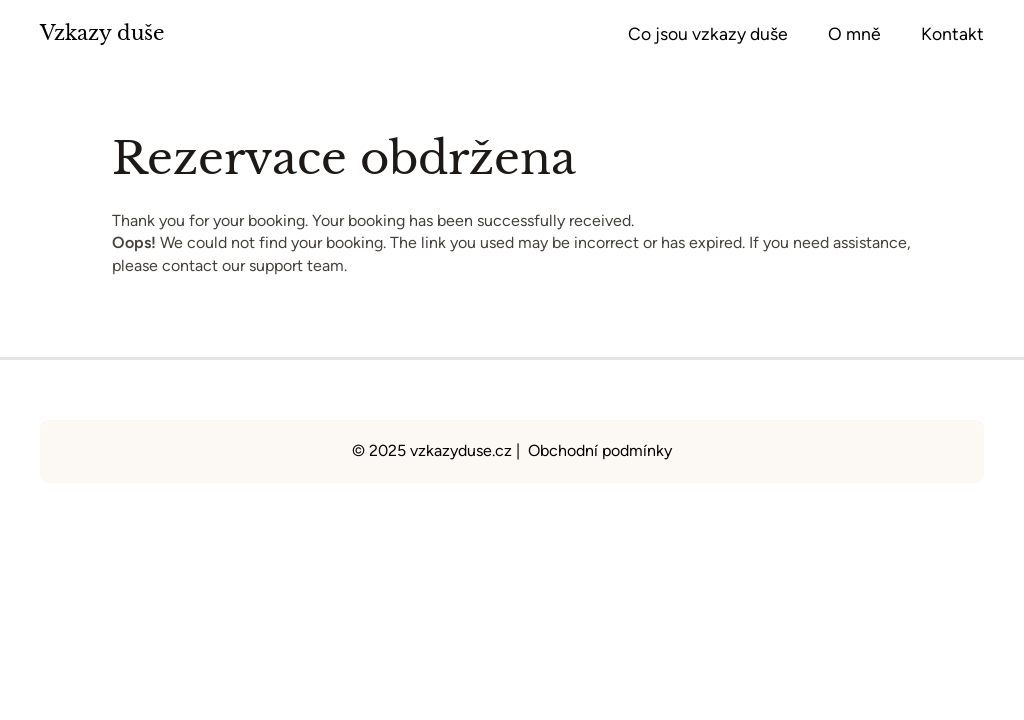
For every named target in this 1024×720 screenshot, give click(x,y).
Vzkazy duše (102, 33)
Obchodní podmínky (600, 450)
